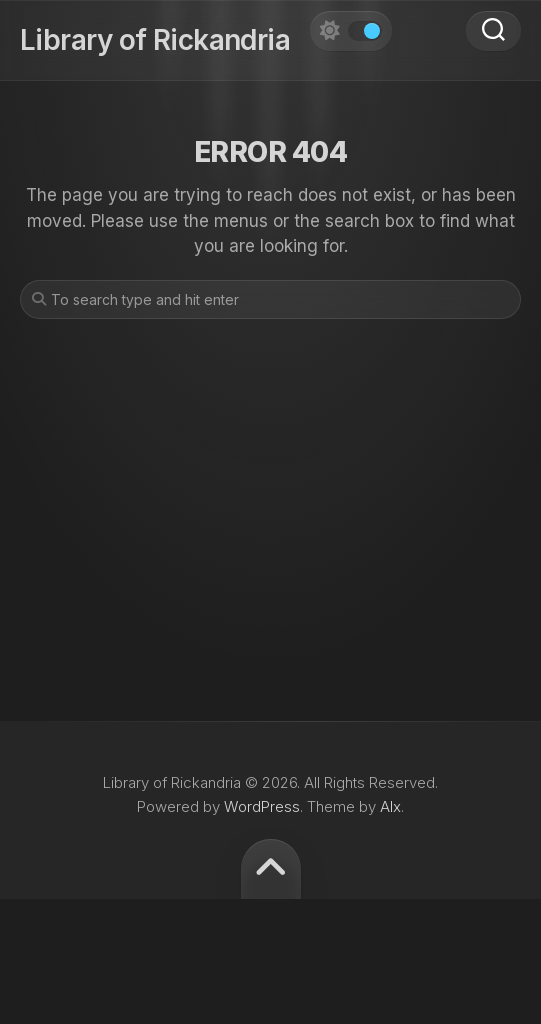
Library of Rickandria (155, 40)
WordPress (262, 806)
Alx (390, 806)
